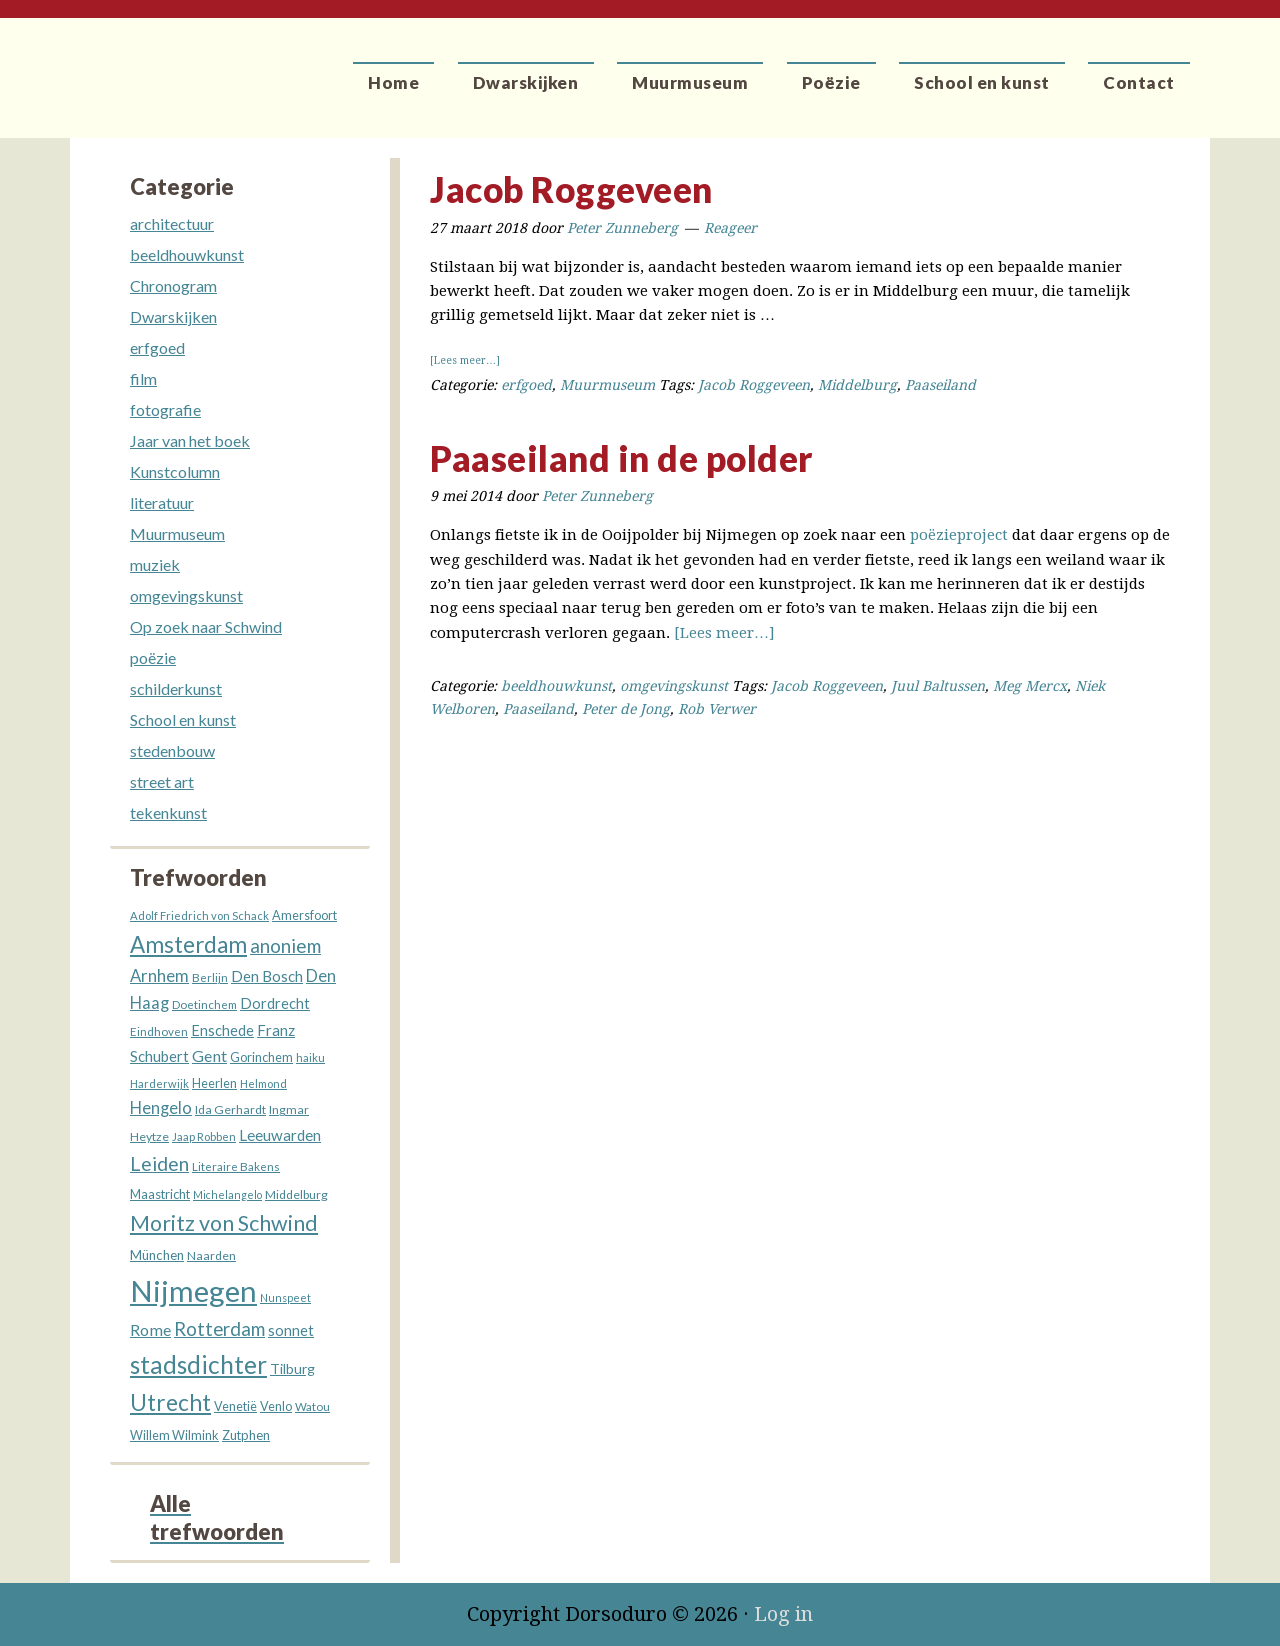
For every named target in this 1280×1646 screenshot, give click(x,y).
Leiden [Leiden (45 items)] (159, 1163)
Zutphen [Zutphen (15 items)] (246, 1435)
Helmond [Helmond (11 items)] (263, 1083)
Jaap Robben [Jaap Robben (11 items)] (204, 1136)
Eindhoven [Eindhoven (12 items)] (159, 1031)
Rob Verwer (717, 709)
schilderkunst (176, 688)
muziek (155, 564)
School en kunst (183, 719)
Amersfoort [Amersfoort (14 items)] (304, 915)
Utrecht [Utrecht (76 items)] (170, 1402)
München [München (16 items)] (157, 1255)
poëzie (153, 657)
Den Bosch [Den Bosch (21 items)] (267, 976)
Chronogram (173, 285)
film (143, 378)
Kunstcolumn (175, 471)
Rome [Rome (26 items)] (150, 1329)
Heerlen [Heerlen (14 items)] (214, 1083)
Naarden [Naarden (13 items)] (211, 1255)
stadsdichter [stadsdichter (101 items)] (198, 1364)
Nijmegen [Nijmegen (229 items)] (193, 1290)
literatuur (162, 502)
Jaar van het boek (190, 440)
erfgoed (526, 385)
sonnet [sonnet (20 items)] (291, 1330)
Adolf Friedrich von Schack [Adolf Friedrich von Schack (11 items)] (199, 915)
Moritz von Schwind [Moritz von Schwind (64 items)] (224, 1223)
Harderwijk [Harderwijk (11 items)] (159, 1083)
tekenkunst (168, 812)
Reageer (730, 228)
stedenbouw (172, 750)
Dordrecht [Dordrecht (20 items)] (275, 1003)
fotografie (165, 409)
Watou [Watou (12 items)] (312, 1406)
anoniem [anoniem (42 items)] (285, 945)
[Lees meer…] (465, 360)
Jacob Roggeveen (571, 189)
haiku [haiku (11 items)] (310, 1057)
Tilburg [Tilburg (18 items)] (292, 1368)
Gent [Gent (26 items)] (209, 1055)
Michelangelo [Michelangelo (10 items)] (227, 1194)
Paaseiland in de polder (622, 458)
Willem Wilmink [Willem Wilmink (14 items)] (174, 1435)
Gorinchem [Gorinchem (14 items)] (261, 1057)
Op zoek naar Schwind (206, 626)
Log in (783, 1614)
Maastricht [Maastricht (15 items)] (160, 1194)
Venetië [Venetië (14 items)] (235, 1406)
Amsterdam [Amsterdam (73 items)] (188, 944)
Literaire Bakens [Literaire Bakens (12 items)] (236, 1166)
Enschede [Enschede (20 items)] (222, 1030)
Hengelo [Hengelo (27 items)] (161, 1108)
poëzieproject (959, 535)
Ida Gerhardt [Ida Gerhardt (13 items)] (230, 1109)
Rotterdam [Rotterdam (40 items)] (219, 1329)
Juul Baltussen (938, 686)
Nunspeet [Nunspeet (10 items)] (285, 1297)
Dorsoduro (162, 65)
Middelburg (857, 385)
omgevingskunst (674, 686)
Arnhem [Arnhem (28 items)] (159, 976)
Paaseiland (940, 385)
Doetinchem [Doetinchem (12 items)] (204, 1004)
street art (162, 781)
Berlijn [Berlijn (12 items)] (210, 977)
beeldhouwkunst (556, 686)
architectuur (172, 223)
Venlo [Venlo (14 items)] (276, 1406)
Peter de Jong (626, 709)
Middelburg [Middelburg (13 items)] (296, 1194)
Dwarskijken (173, 316)
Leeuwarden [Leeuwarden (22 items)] (280, 1135)
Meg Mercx (1030, 686)
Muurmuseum (607, 385)
